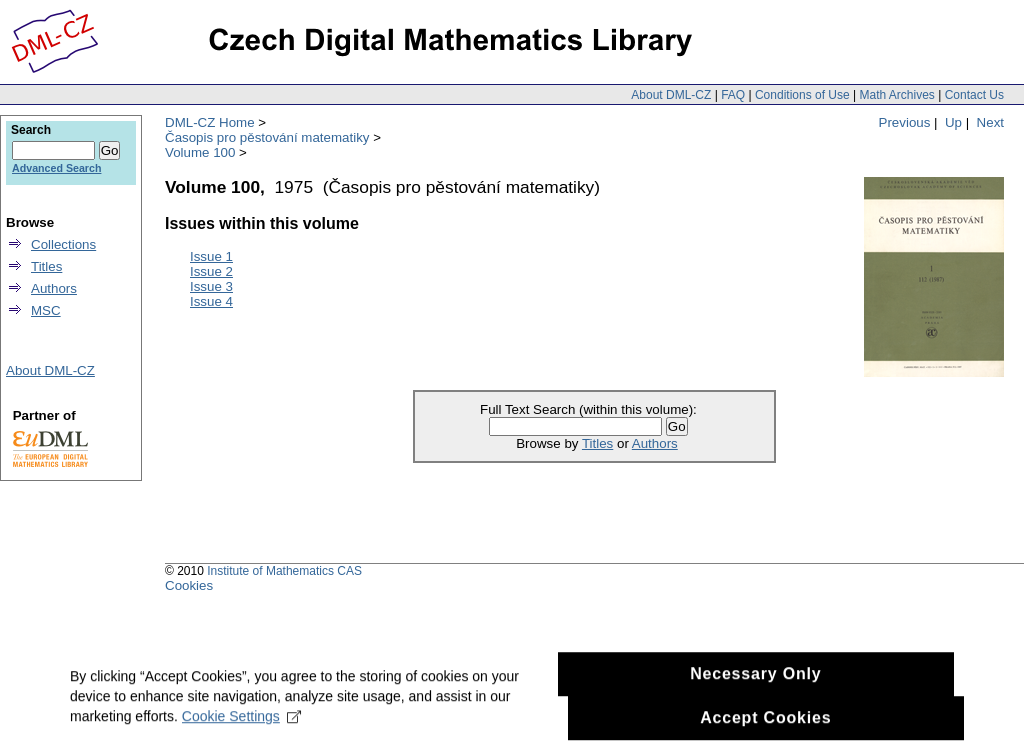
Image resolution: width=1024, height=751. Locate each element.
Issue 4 (211, 301)
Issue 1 (211, 256)
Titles (597, 443)
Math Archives (896, 95)
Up (953, 122)
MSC (46, 310)
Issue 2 (211, 271)
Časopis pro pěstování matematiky (267, 137)
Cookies (189, 585)
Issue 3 (211, 286)
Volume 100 (200, 152)
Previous (905, 122)
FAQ (733, 95)
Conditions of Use (802, 95)
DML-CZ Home (210, 122)
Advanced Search (56, 168)
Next (990, 122)
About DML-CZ (671, 95)
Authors (655, 443)
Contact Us (974, 95)
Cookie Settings (241, 737)
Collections (63, 244)
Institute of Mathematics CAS (284, 571)
